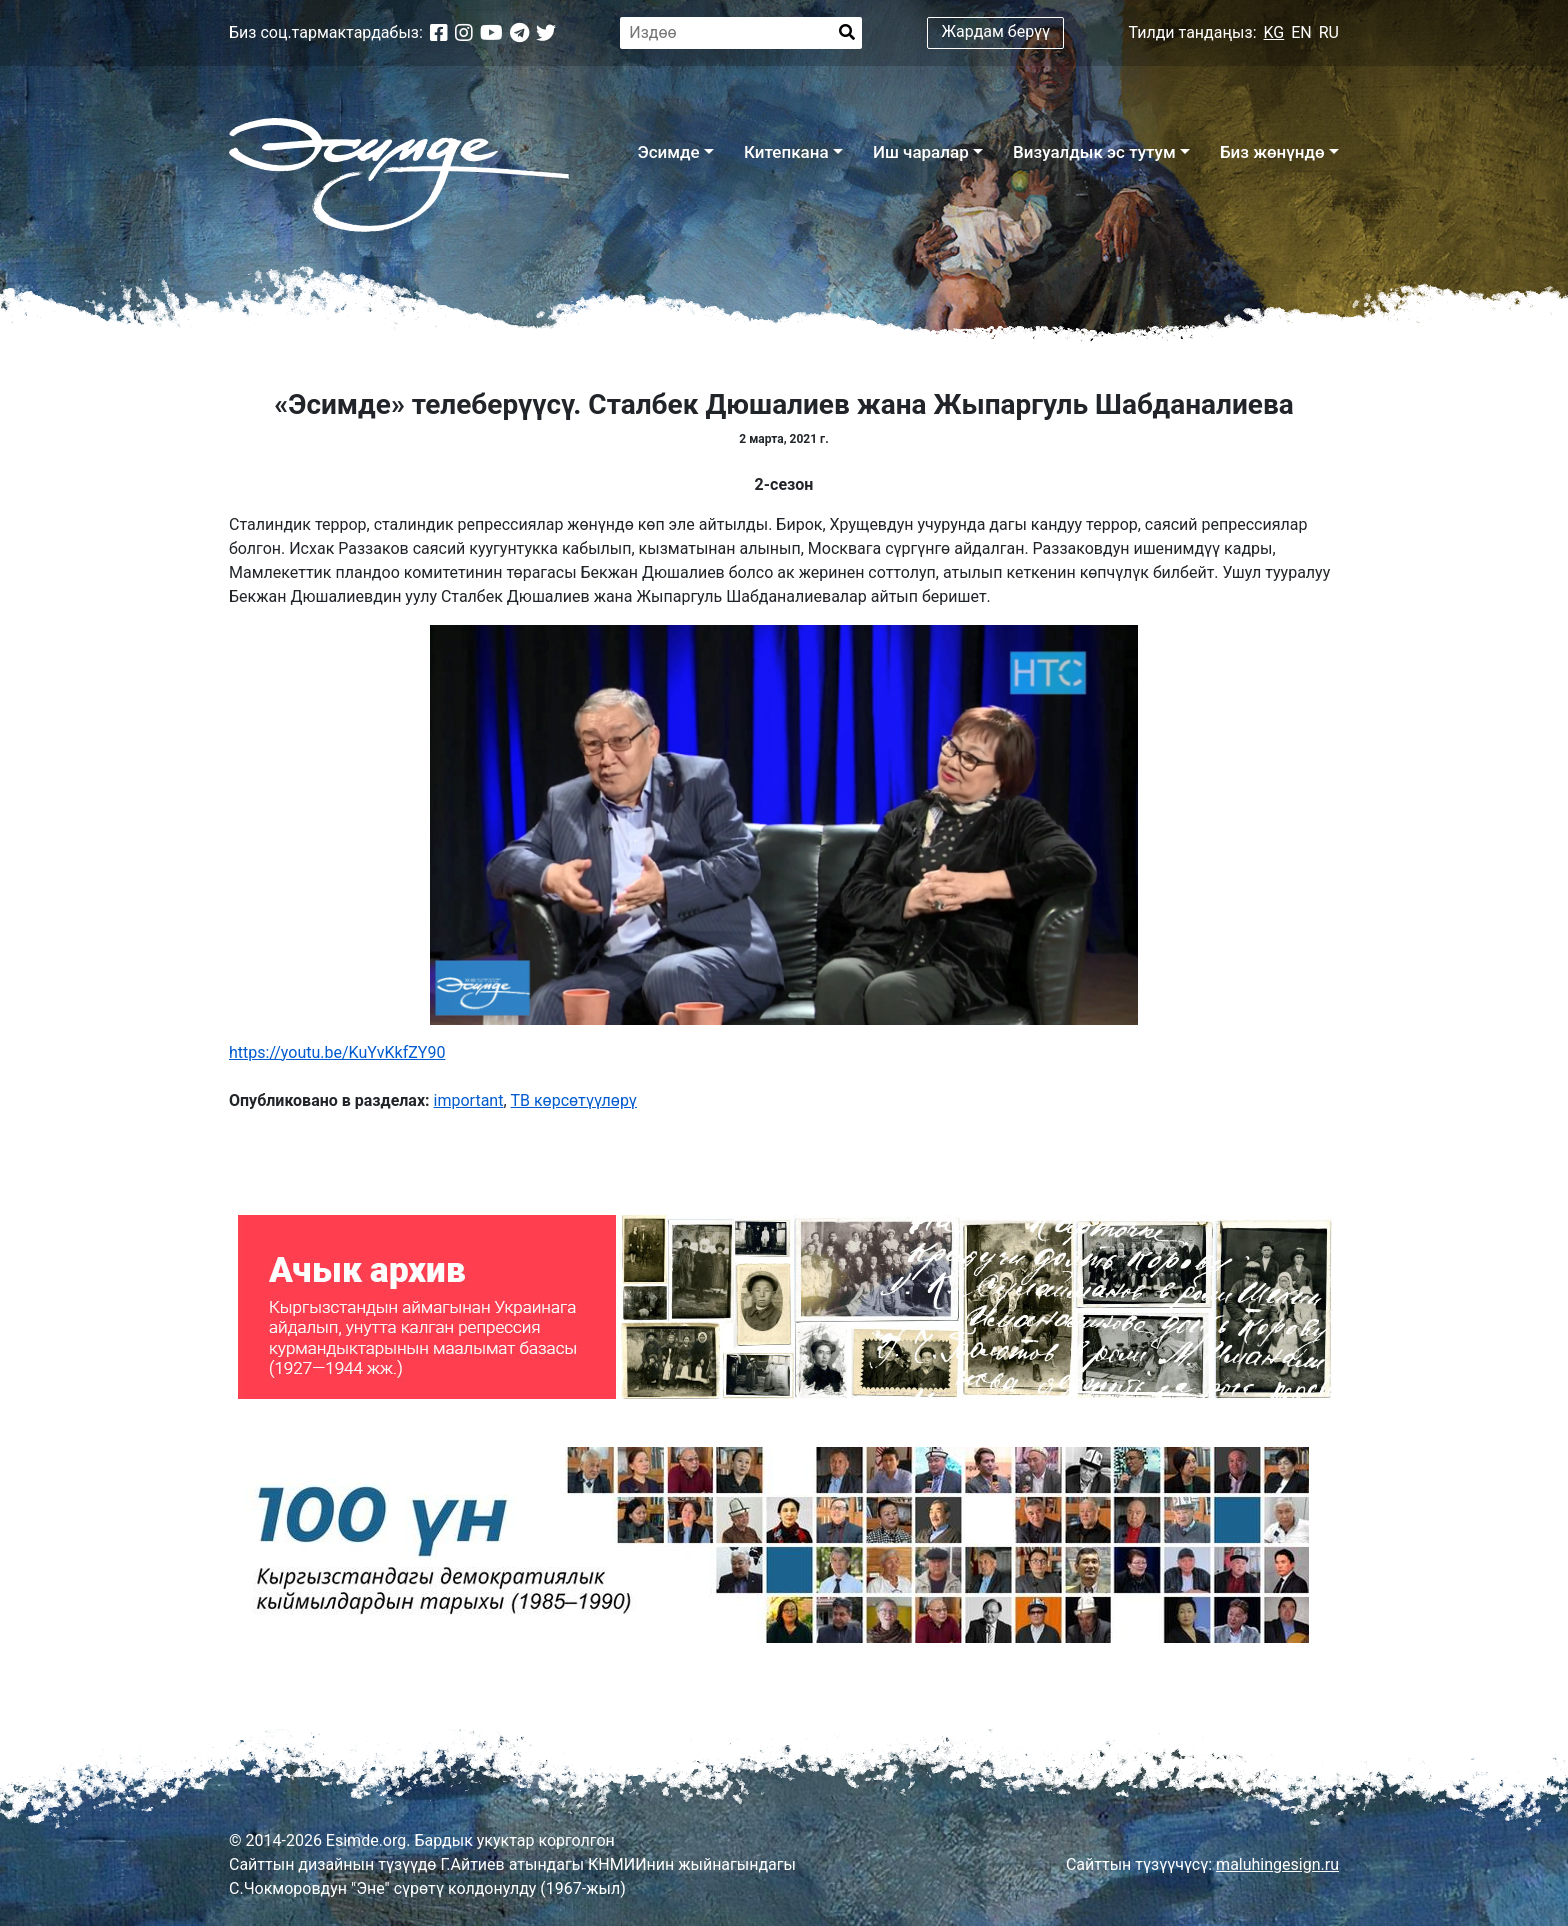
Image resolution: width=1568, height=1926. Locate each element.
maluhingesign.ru (1277, 1864)
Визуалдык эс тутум (1094, 152)
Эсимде (668, 152)
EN (1301, 32)
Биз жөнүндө (1272, 152)
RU (1329, 32)
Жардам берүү (996, 31)
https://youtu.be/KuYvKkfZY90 (337, 1052)
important (469, 1100)
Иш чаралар (921, 152)
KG (1274, 32)
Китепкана (786, 152)
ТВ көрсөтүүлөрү (574, 1100)
